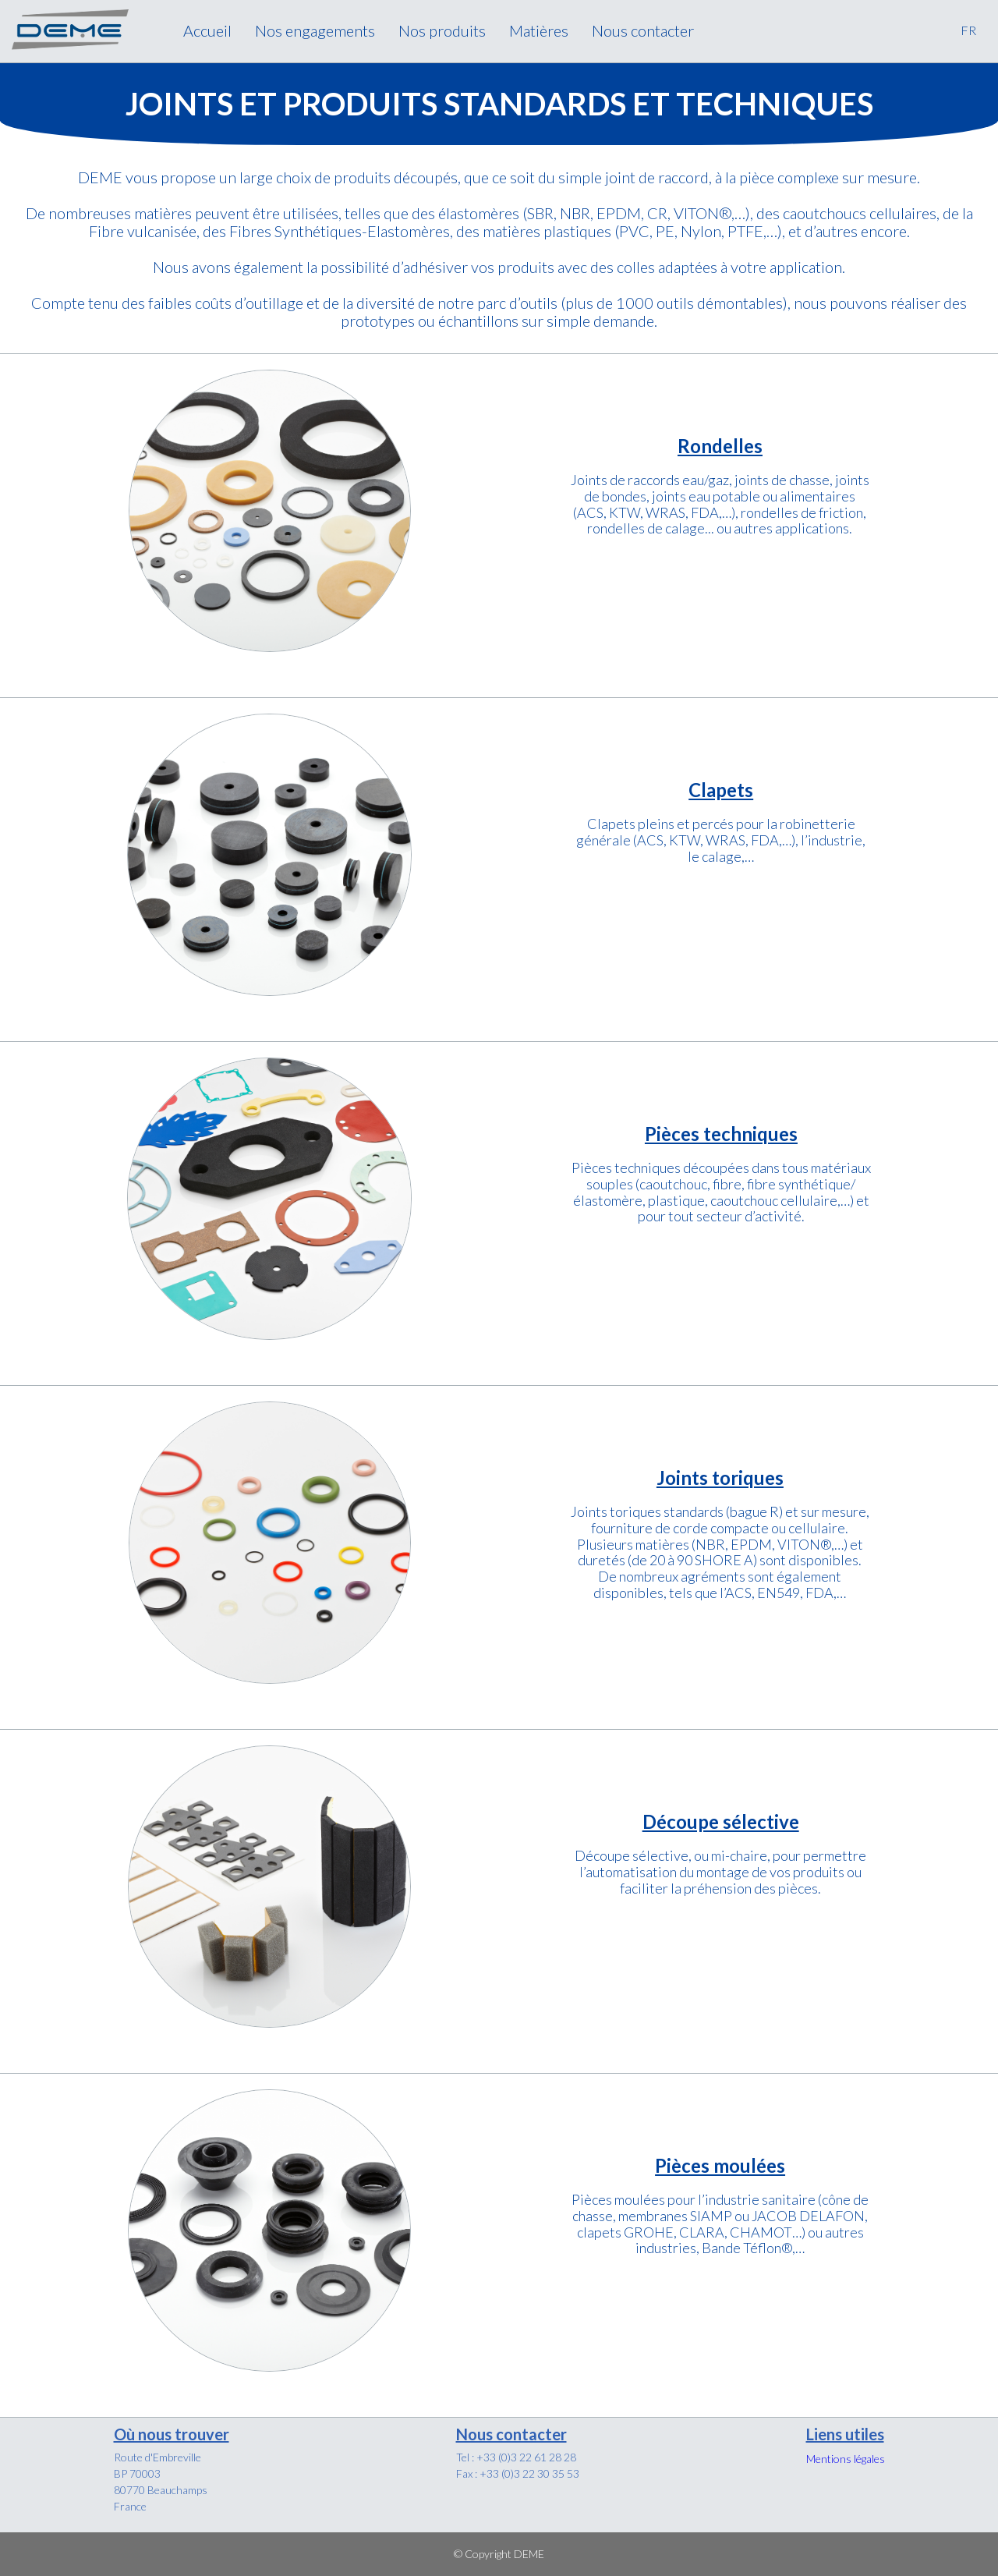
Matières (538, 30)
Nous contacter (643, 30)
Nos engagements (315, 30)
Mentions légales (845, 2458)
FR (968, 30)
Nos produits (442, 30)
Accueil (207, 30)
